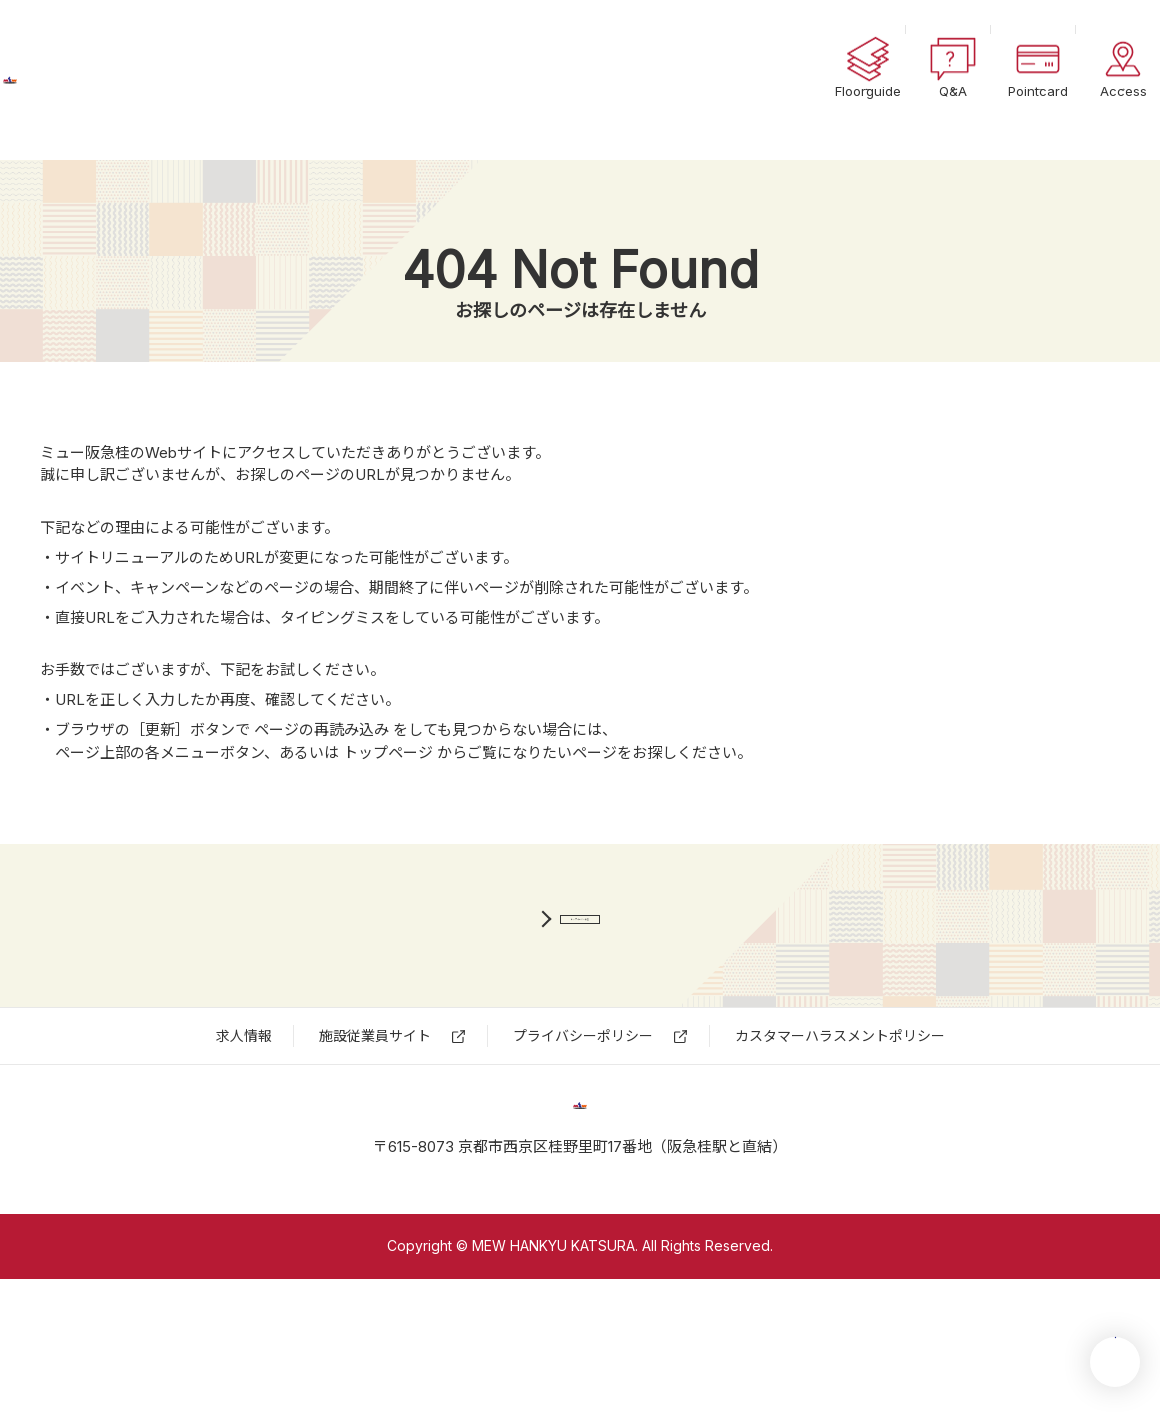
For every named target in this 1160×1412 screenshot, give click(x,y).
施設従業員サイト (375, 1104)
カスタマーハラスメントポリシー (840, 1104)
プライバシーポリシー (583, 1104)
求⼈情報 (244, 1104)
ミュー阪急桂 (125, 80)
